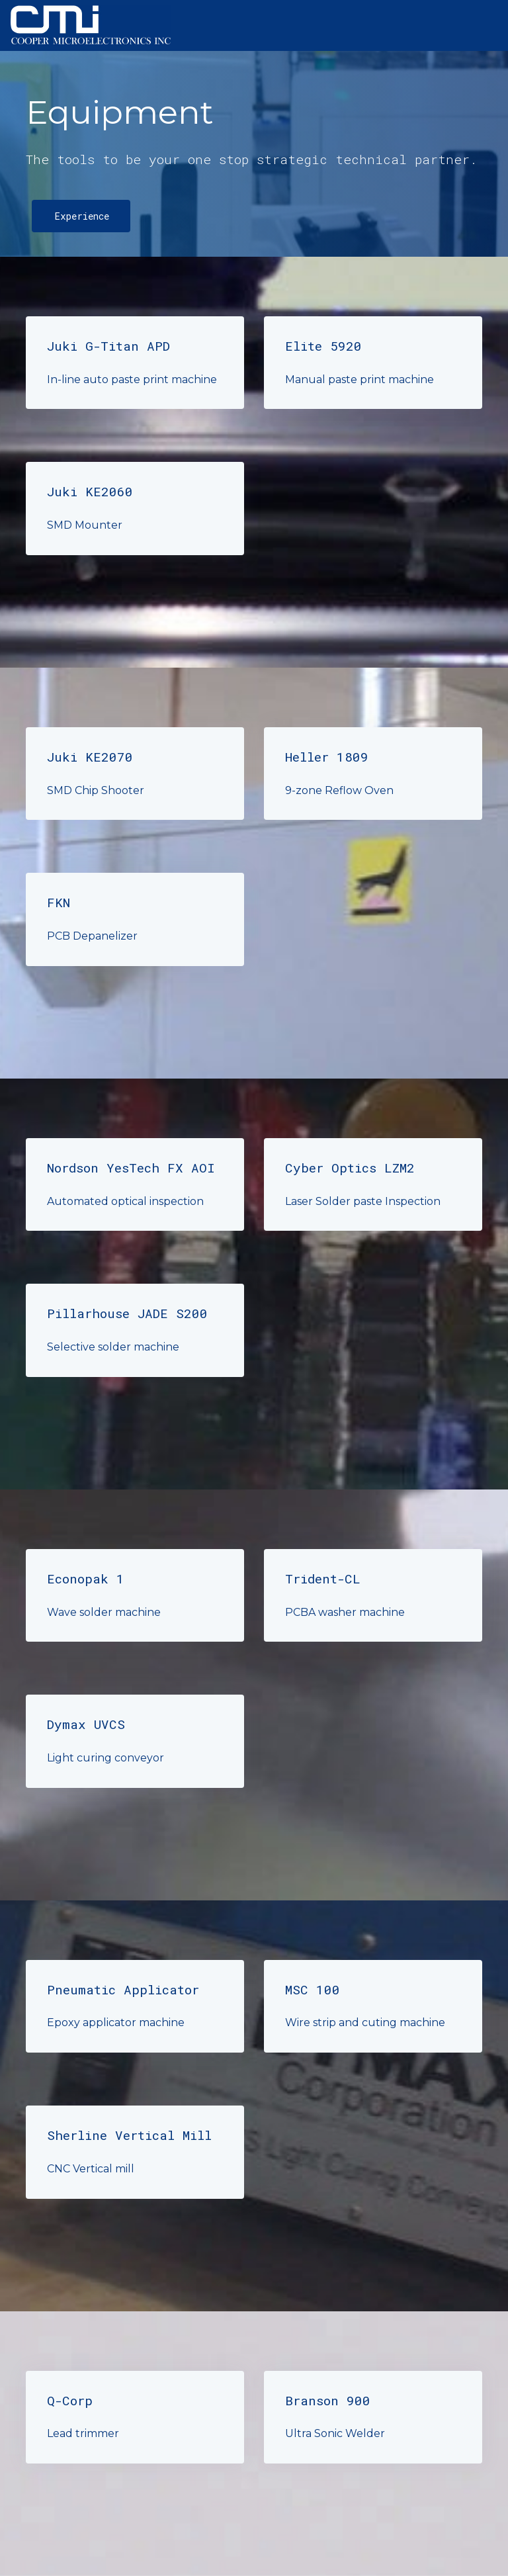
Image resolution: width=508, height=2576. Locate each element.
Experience (81, 216)
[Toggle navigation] (487, 25)
